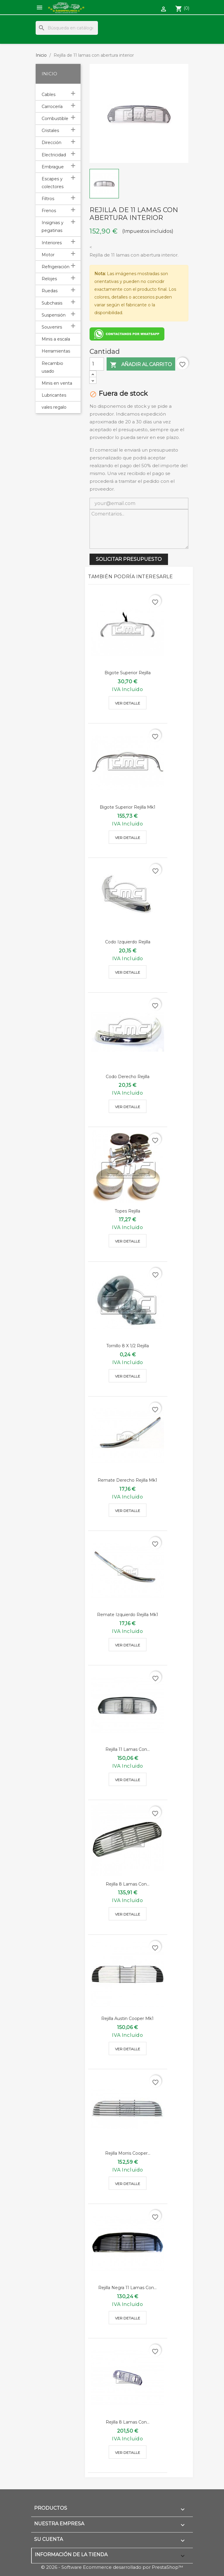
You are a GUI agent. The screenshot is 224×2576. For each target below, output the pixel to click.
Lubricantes (54, 395)
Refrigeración (55, 266)
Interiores (52, 242)
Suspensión (54, 315)
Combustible (55, 118)
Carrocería (52, 106)
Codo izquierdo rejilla (127, 942)
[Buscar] (67, 28)
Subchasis (52, 303)
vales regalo (54, 407)
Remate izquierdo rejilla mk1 (127, 1614)
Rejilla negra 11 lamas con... (127, 2287)
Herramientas (56, 351)
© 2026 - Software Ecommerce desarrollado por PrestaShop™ (112, 2567)
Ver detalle (127, 703)
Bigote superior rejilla (128, 672)
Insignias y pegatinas (52, 226)
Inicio (49, 74)
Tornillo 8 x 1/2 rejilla (127, 1345)
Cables (48, 94)
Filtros (48, 198)
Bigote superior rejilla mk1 (127, 807)
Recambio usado (52, 367)
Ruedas (49, 290)
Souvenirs (52, 327)
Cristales (50, 130)
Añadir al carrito (141, 364)
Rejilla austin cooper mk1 (127, 2018)
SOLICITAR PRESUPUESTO (129, 559)
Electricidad (54, 155)
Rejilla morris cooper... (127, 2153)
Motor (48, 254)
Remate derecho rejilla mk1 (127, 1480)
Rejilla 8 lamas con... (127, 1884)
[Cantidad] (97, 364)
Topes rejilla (127, 1211)
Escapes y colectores (52, 182)
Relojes (49, 278)
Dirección (51, 142)
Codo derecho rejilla (127, 1076)
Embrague (53, 167)
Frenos (49, 210)
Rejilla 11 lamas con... (127, 1749)
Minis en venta (57, 383)
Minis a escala (56, 339)
